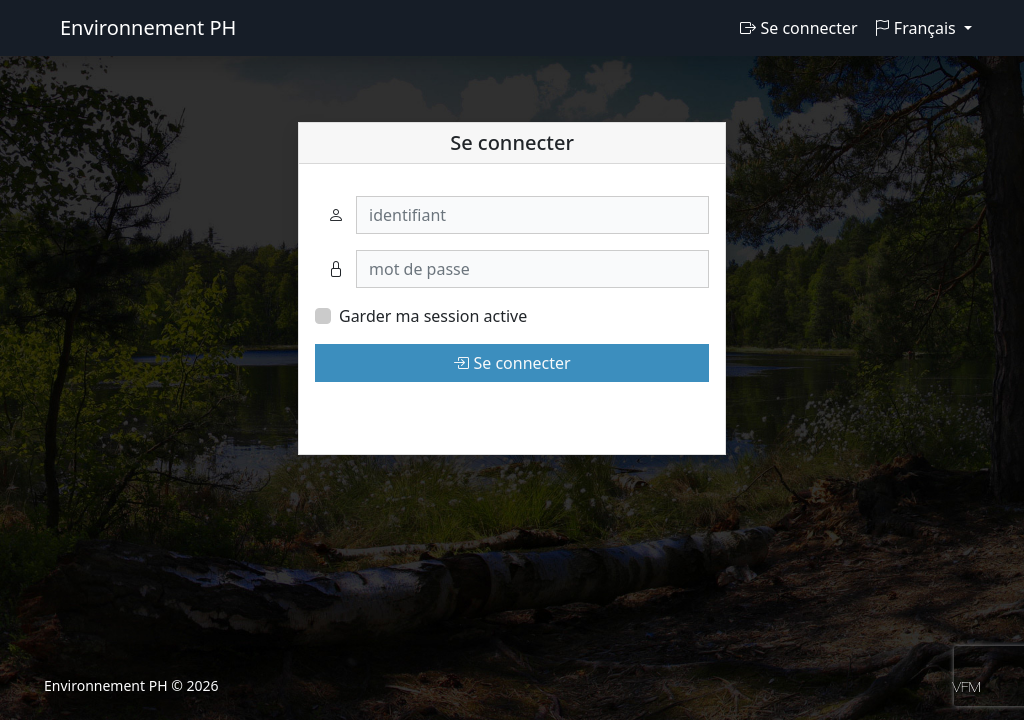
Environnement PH (148, 27)
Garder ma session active (433, 316)
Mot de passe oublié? (394, 410)
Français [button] (917, 28)
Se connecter (798, 28)
